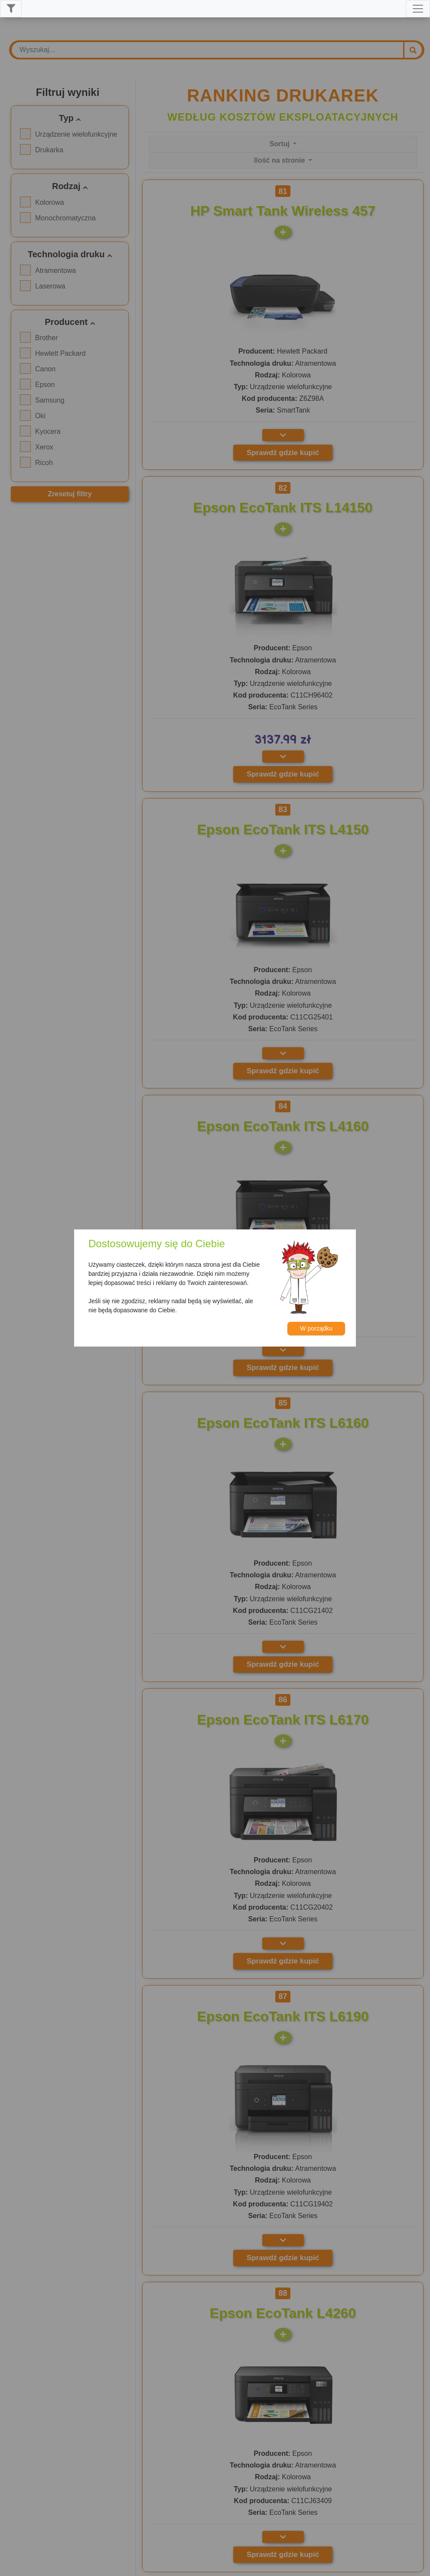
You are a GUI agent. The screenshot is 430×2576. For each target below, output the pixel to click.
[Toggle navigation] (418, 8)
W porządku (316, 1328)
